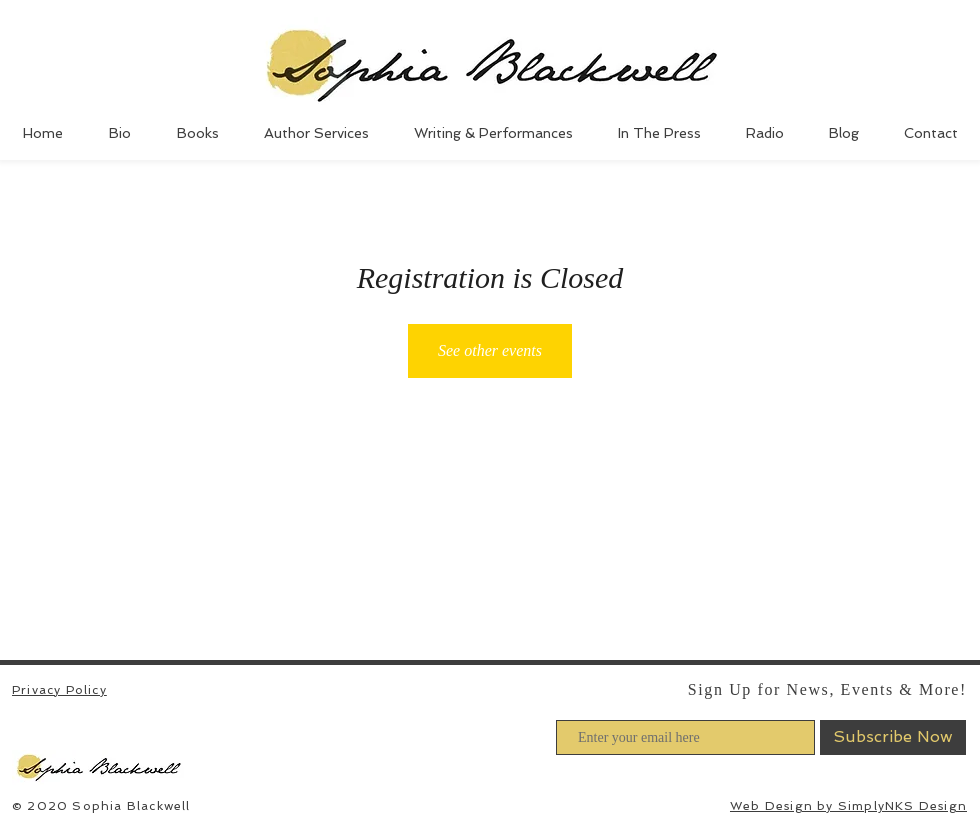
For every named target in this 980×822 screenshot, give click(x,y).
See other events (490, 350)
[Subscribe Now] (893, 737)
